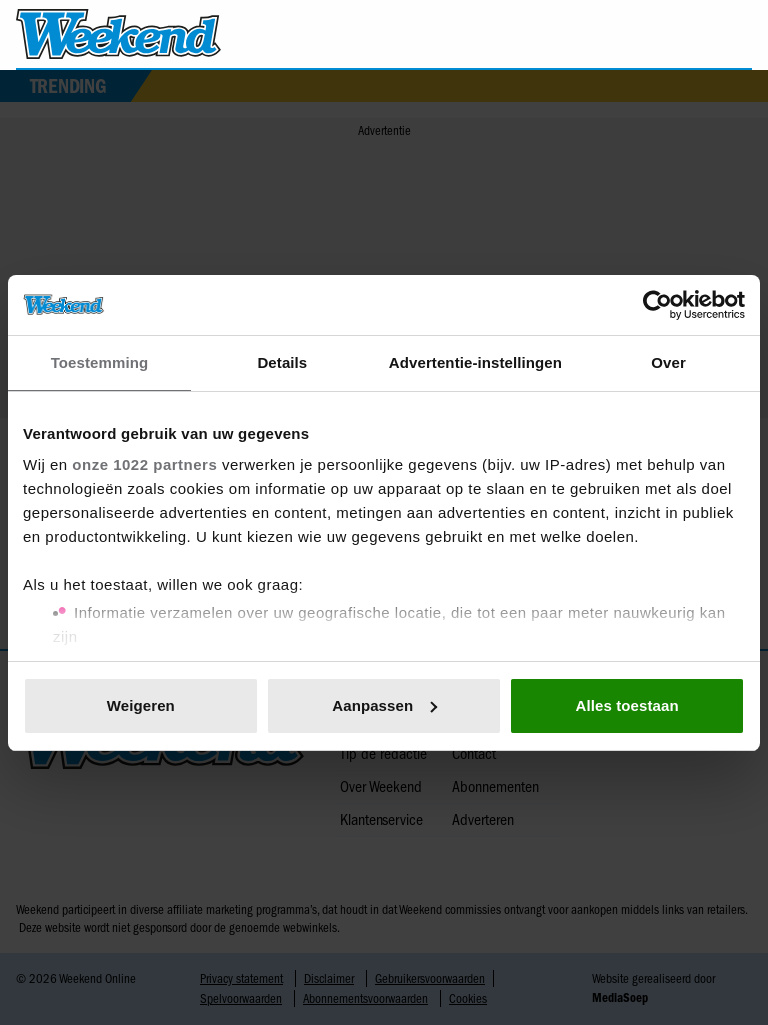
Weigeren (141, 705)
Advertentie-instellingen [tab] (475, 362)
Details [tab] (282, 362)
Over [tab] (668, 362)
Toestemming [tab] (100, 362)
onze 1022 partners (144, 464)
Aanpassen (384, 705)
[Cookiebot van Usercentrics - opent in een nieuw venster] (657, 305)
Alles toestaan (627, 705)
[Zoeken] (736, 35)
